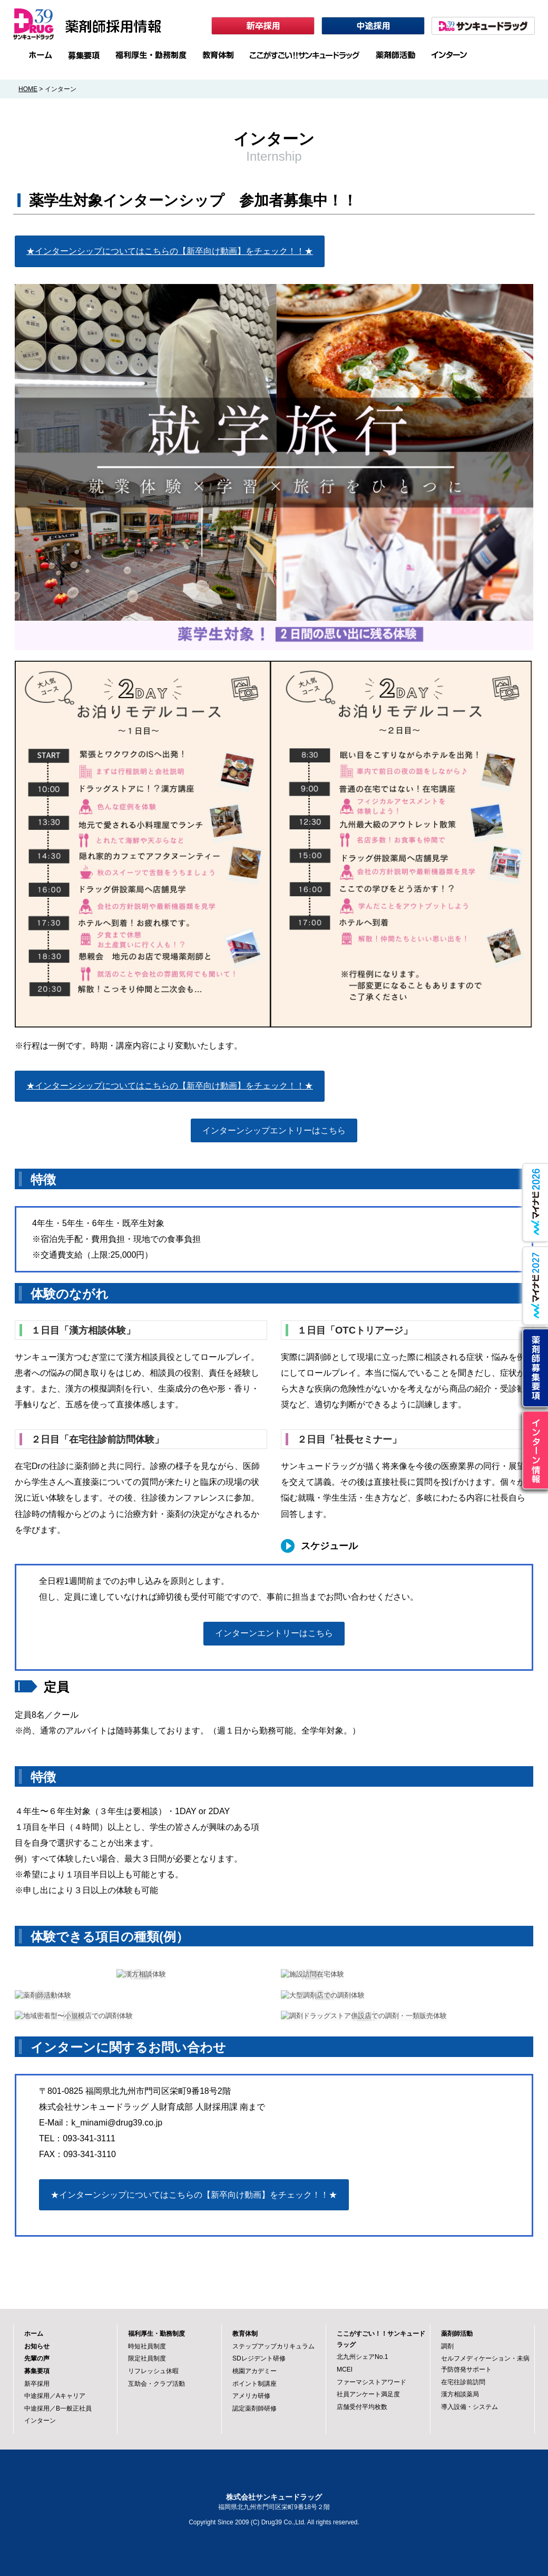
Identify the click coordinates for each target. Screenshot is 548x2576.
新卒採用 (37, 2383)
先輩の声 (37, 2358)
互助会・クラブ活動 (156, 2383)
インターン (40, 2420)
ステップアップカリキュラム (273, 2346)
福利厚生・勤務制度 (156, 2333)
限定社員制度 (147, 2358)
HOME (27, 89)
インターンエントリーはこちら (274, 1633)
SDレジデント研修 (259, 2358)
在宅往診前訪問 (463, 2382)
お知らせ (37, 2346)
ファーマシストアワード (371, 2382)
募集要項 (37, 2371)
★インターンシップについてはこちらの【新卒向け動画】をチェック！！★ (169, 251)
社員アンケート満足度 (368, 2394)
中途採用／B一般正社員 (58, 2408)
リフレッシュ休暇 (153, 2371)
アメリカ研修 (251, 2395)
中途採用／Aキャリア (54, 2395)
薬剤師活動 (457, 2333)
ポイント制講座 (254, 2383)
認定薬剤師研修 (254, 2408)
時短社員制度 (147, 2346)
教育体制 (245, 2333)
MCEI (345, 2369)
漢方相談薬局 (460, 2394)
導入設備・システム (469, 2407)
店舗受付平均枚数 (362, 2407)
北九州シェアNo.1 (362, 2356)
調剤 (447, 2346)
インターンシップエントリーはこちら (274, 1130)
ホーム (33, 2333)
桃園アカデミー (254, 2371)
